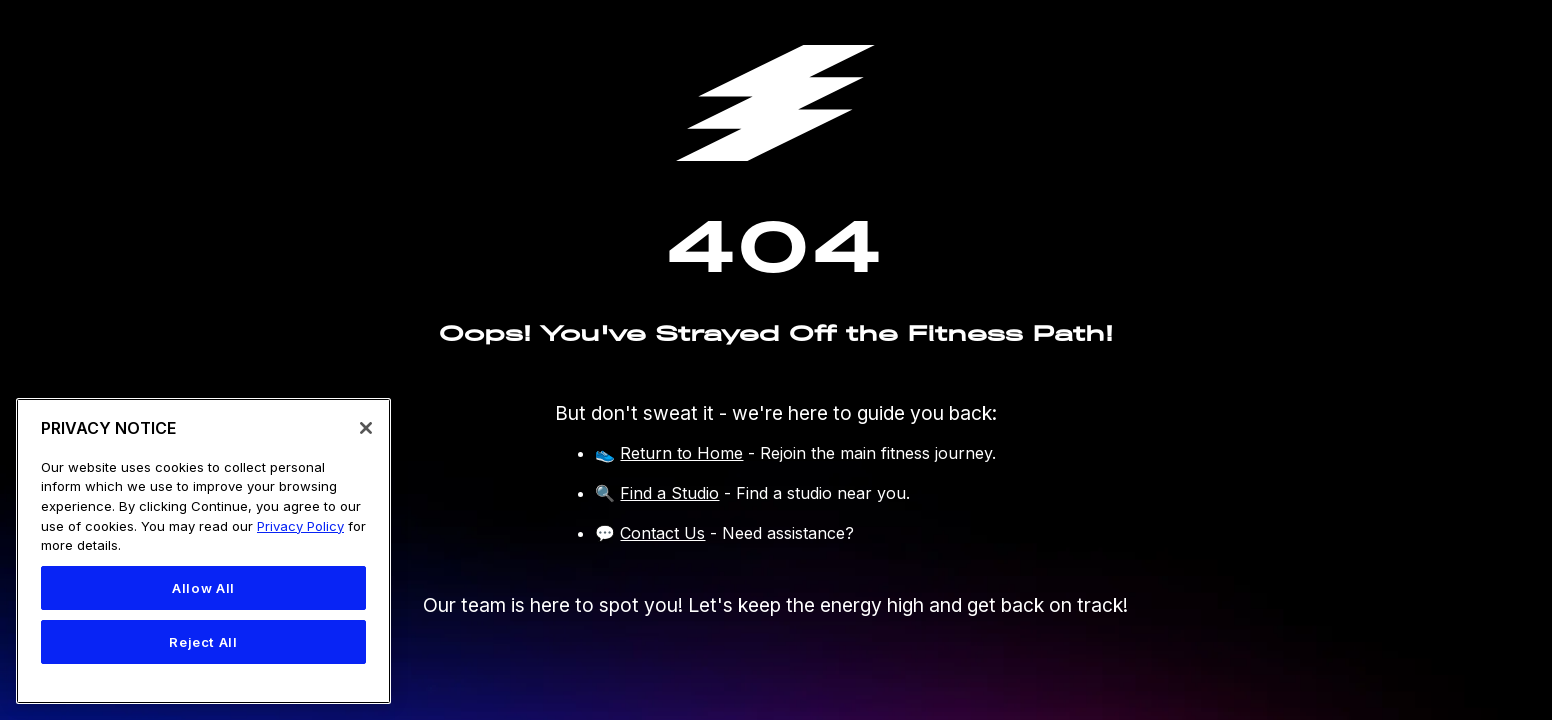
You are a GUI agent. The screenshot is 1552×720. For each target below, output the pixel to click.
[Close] (366, 428)
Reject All (203, 642)
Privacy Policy (300, 526)
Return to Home (681, 453)
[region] (203, 551)
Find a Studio (669, 493)
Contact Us (662, 533)
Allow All (203, 588)
